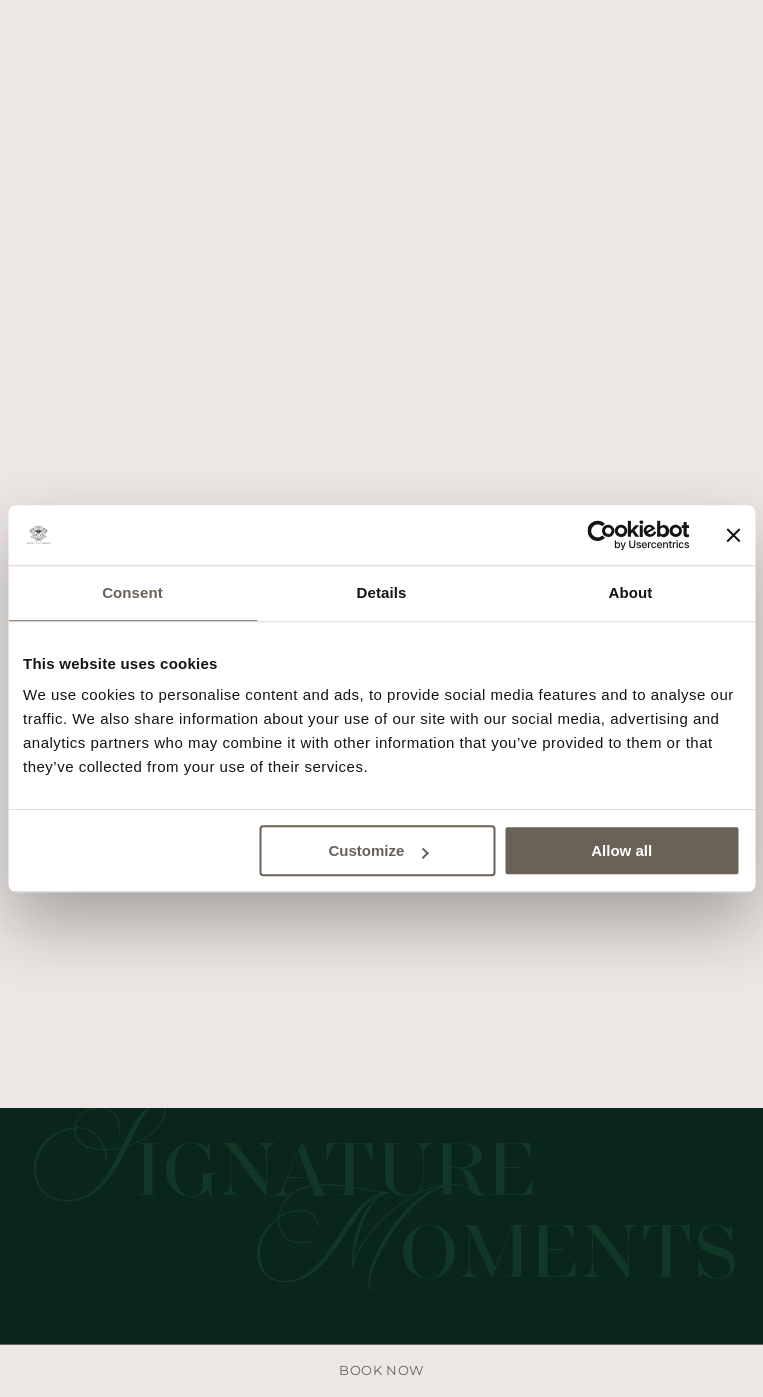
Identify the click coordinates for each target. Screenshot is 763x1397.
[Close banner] (733, 535)
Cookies (403, 1065)
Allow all (621, 850)
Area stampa (306, 1065)
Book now (381, 1370)
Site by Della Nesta (384, 1101)
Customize (378, 850)
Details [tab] (382, 592)
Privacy (481, 1065)
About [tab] (631, 592)
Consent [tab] (132, 592)
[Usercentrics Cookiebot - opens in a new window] (601, 535)
